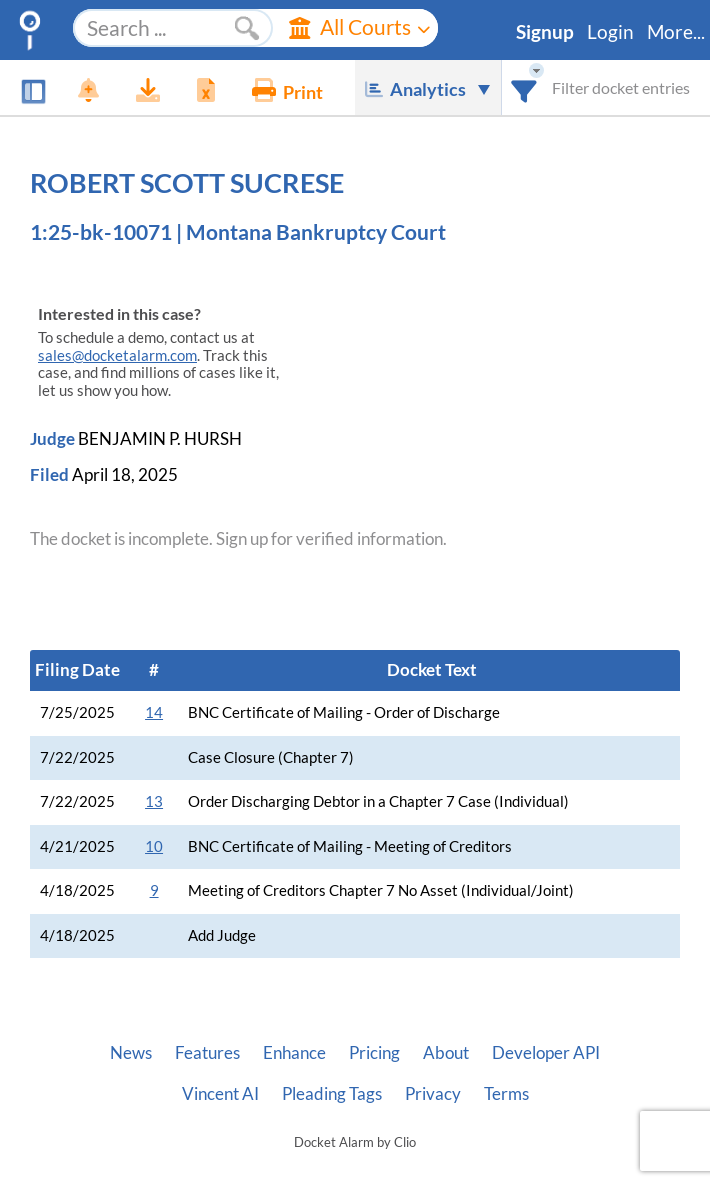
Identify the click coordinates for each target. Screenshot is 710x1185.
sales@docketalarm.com (117, 355)
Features (207, 1053)
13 (154, 801)
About (446, 1053)
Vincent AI (220, 1094)
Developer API (546, 1053)
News (131, 1053)
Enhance (294, 1053)
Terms (506, 1094)
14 (154, 712)
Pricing (374, 1053)
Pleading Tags (332, 1094)
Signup (545, 32)
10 (154, 846)
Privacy (433, 1094)
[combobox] (524, 87)
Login (610, 32)
